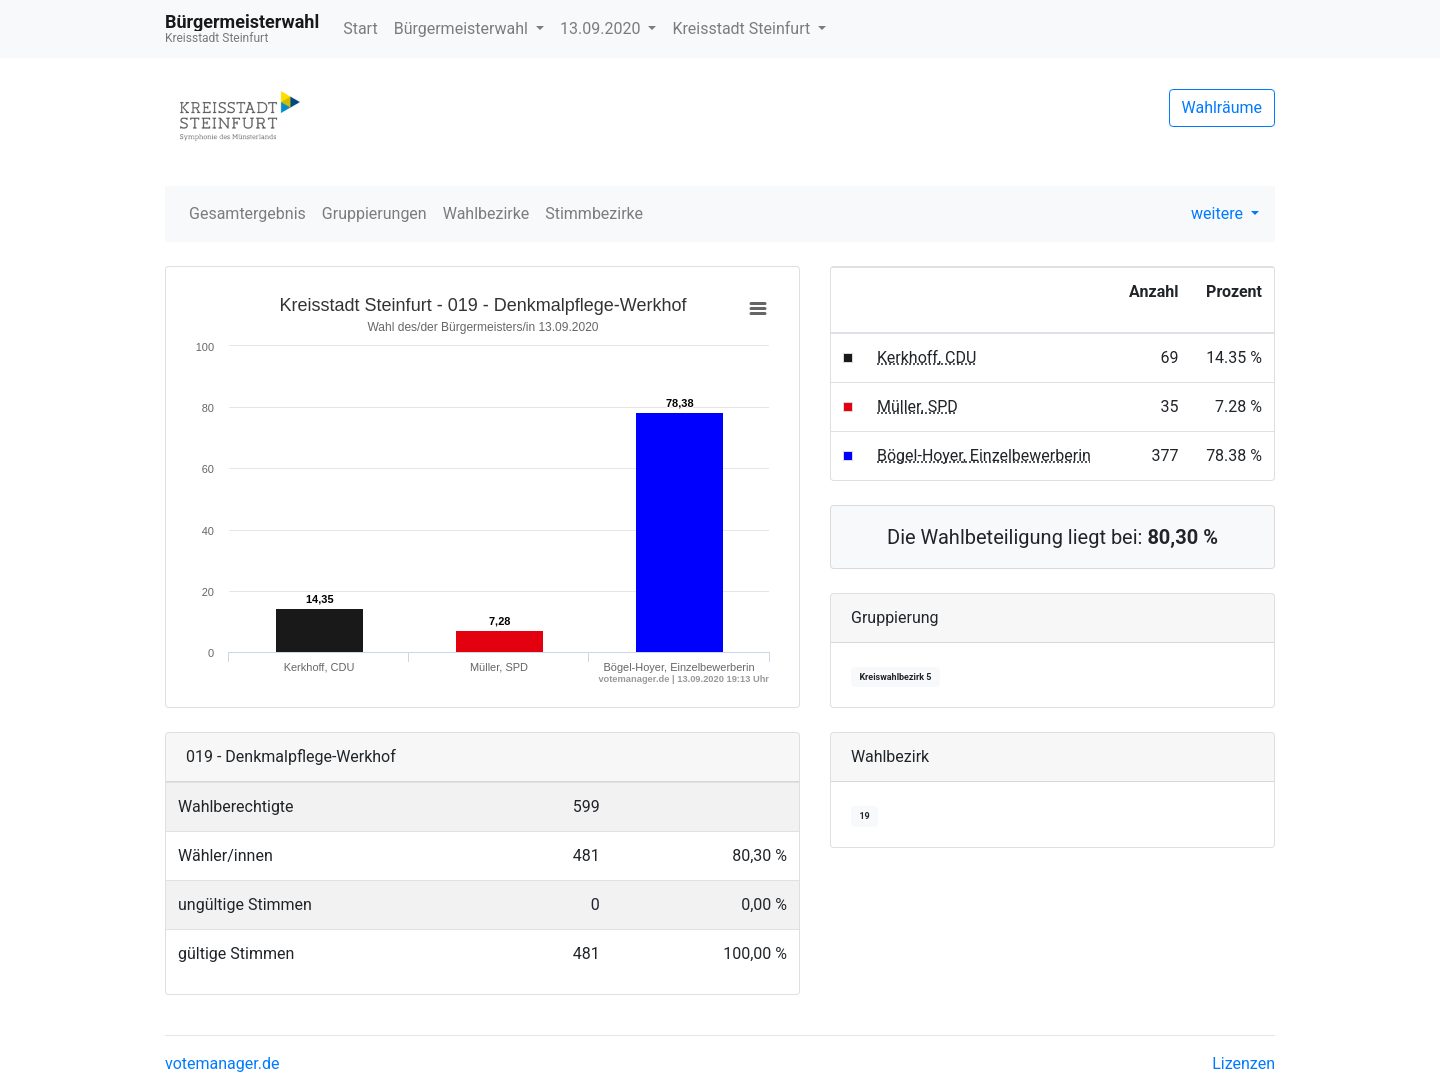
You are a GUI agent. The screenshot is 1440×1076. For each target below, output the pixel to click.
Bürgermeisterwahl (463, 28)
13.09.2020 (602, 28)
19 (864, 816)
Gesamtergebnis (247, 213)
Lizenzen (1243, 1063)
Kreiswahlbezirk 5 (895, 677)
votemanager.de (222, 1063)
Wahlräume (1222, 107)
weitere (1219, 213)
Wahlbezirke (486, 213)
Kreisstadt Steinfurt (743, 28)
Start (360, 28)
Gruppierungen (374, 213)
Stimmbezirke (594, 213)
